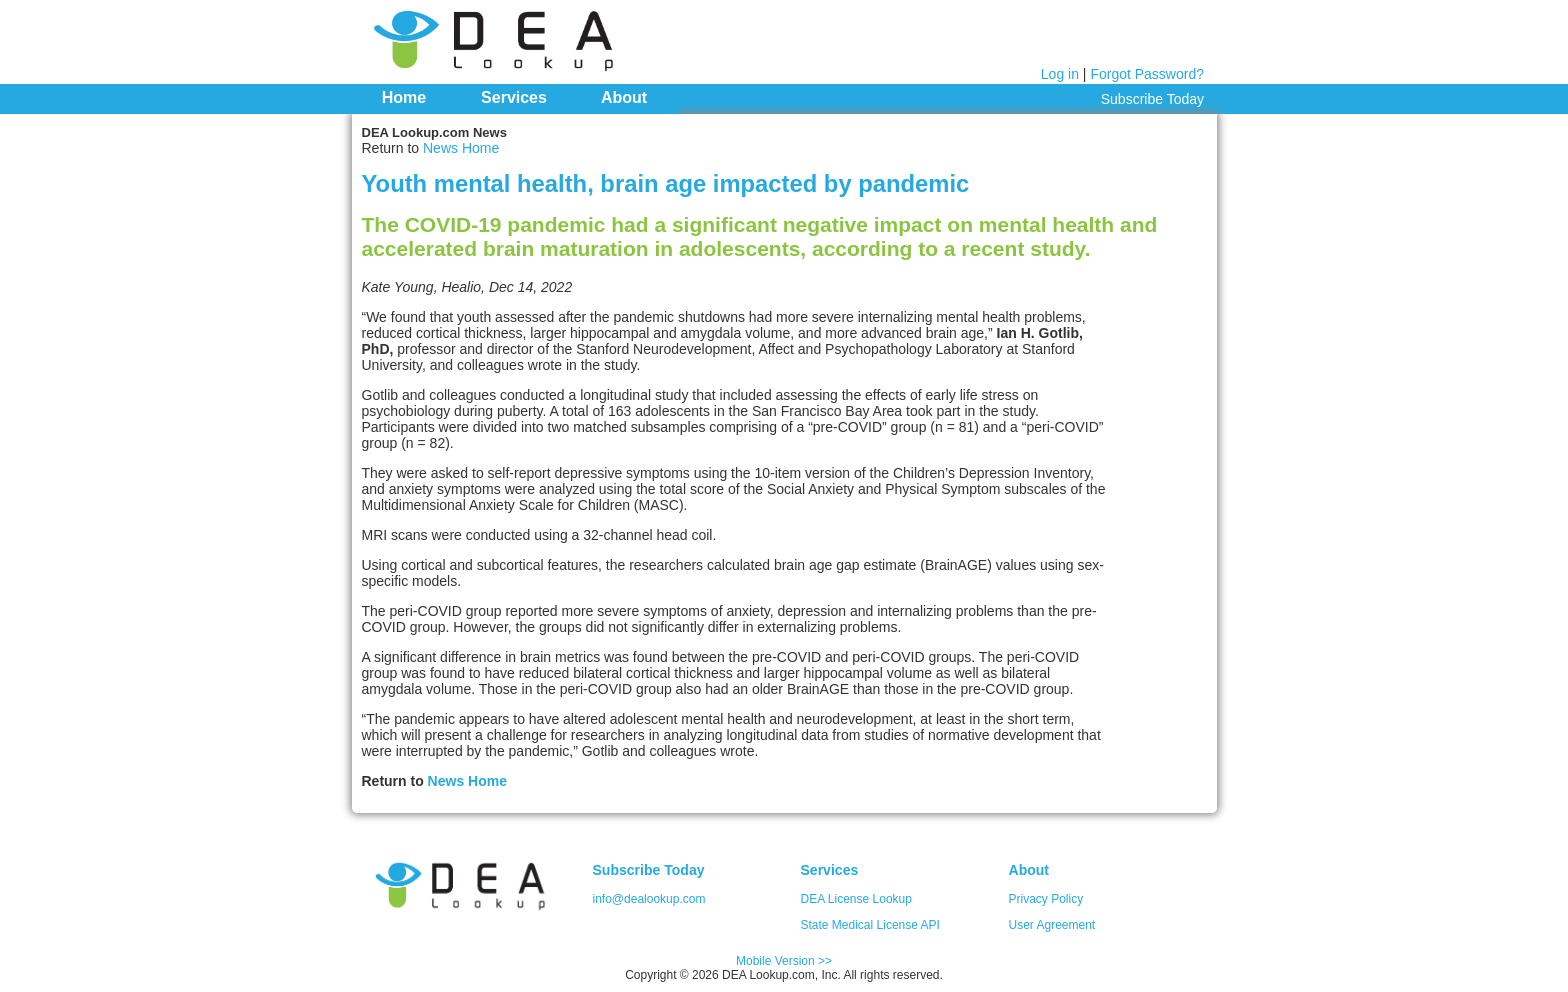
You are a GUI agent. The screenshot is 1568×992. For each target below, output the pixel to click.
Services (514, 97)
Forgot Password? (1147, 74)
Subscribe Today (1152, 99)
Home (404, 97)
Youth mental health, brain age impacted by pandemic (666, 183)
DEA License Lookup (856, 899)
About (624, 97)
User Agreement (1052, 925)
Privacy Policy (1046, 899)
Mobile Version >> (784, 961)
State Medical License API (870, 925)
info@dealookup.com (649, 899)
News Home (461, 148)
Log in (1060, 74)
